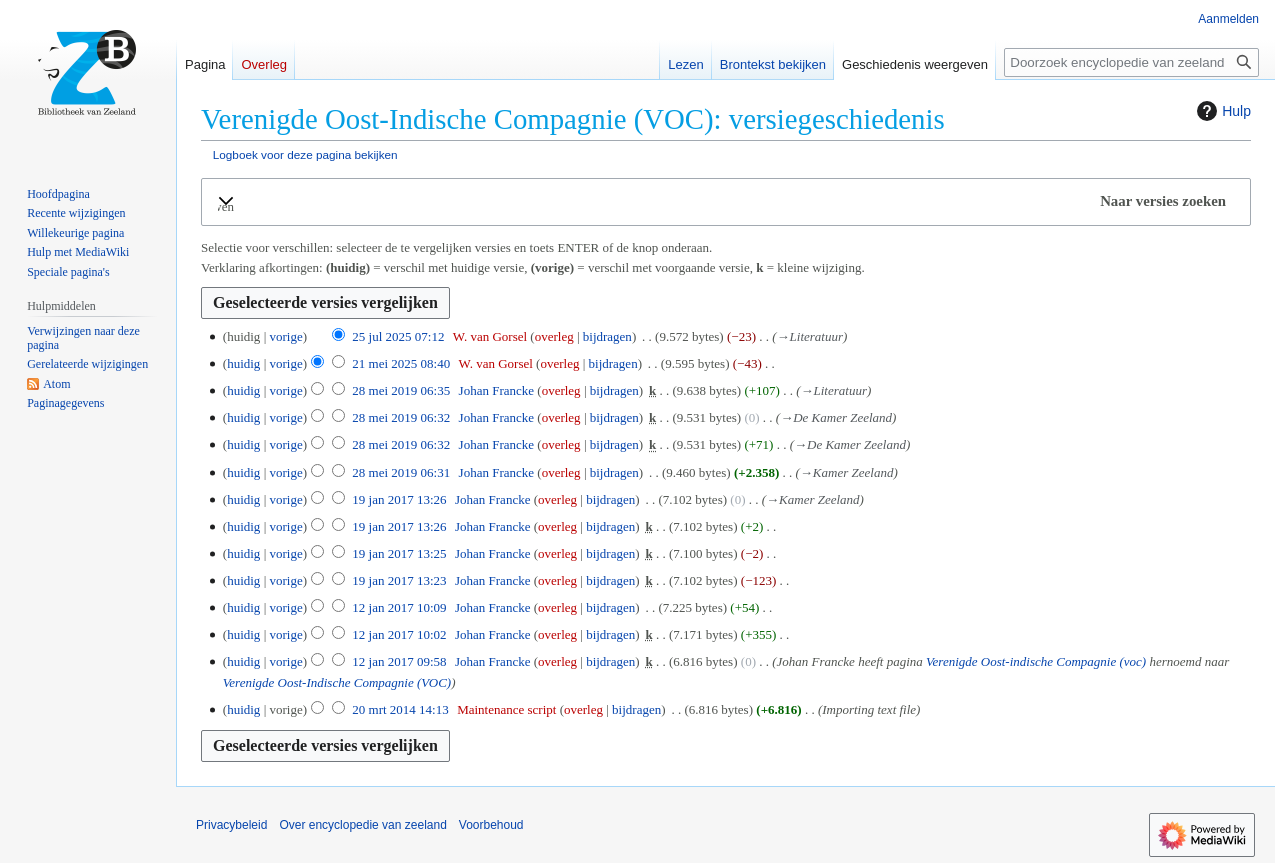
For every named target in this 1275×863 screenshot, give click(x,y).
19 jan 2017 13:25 (399, 553)
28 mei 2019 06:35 (401, 390)
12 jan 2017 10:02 (399, 634)
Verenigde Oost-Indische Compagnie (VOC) (337, 682)
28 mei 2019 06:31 (401, 472)
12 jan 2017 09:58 (399, 661)
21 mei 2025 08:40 (401, 363)
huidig (243, 363)
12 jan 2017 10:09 (399, 607)
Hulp (1221, 111)
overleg (554, 336)
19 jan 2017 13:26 (399, 499)
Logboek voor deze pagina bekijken (305, 154)
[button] (726, 201)
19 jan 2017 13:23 (399, 580)
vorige (285, 336)
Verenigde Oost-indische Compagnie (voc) (1036, 661)
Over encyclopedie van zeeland (362, 825)
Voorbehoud (491, 825)
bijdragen (607, 336)
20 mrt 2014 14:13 (400, 709)
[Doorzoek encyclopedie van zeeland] (1131, 62)
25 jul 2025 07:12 (398, 336)
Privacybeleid (231, 825)
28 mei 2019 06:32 (401, 417)
